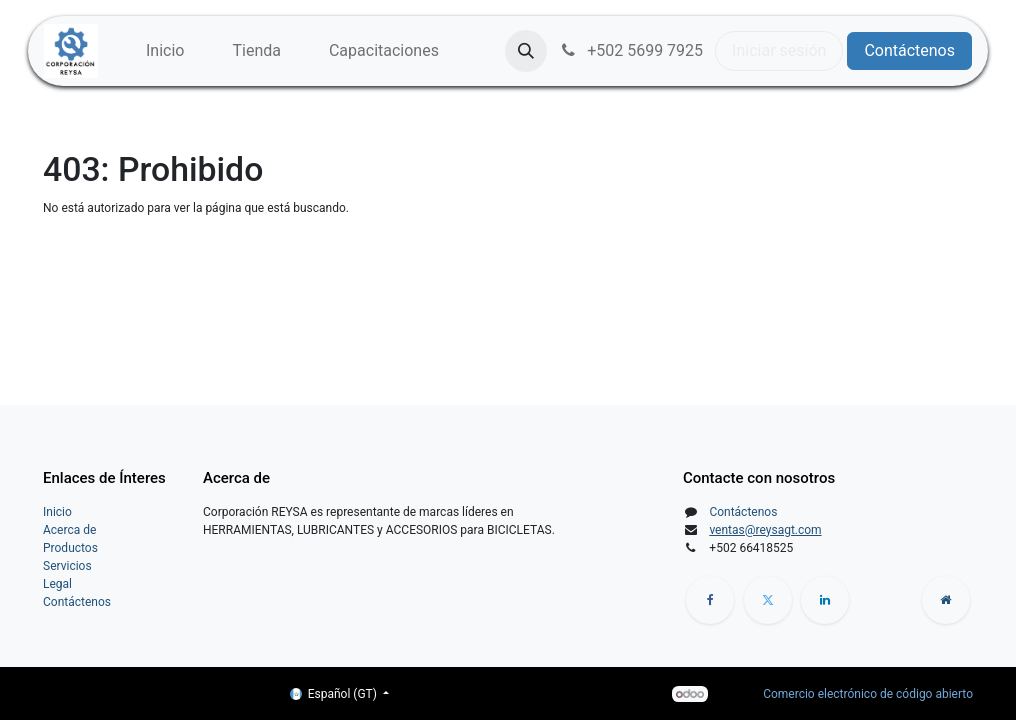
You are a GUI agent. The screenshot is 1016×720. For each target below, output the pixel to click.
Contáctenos (909, 50)
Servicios (67, 566)
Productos (70, 548)
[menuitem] (165, 51)
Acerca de (69, 530)
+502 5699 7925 (631, 50)
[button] (526, 51)
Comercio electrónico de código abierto (868, 694)
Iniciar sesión (779, 50)
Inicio (57, 512)
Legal (57, 584)
